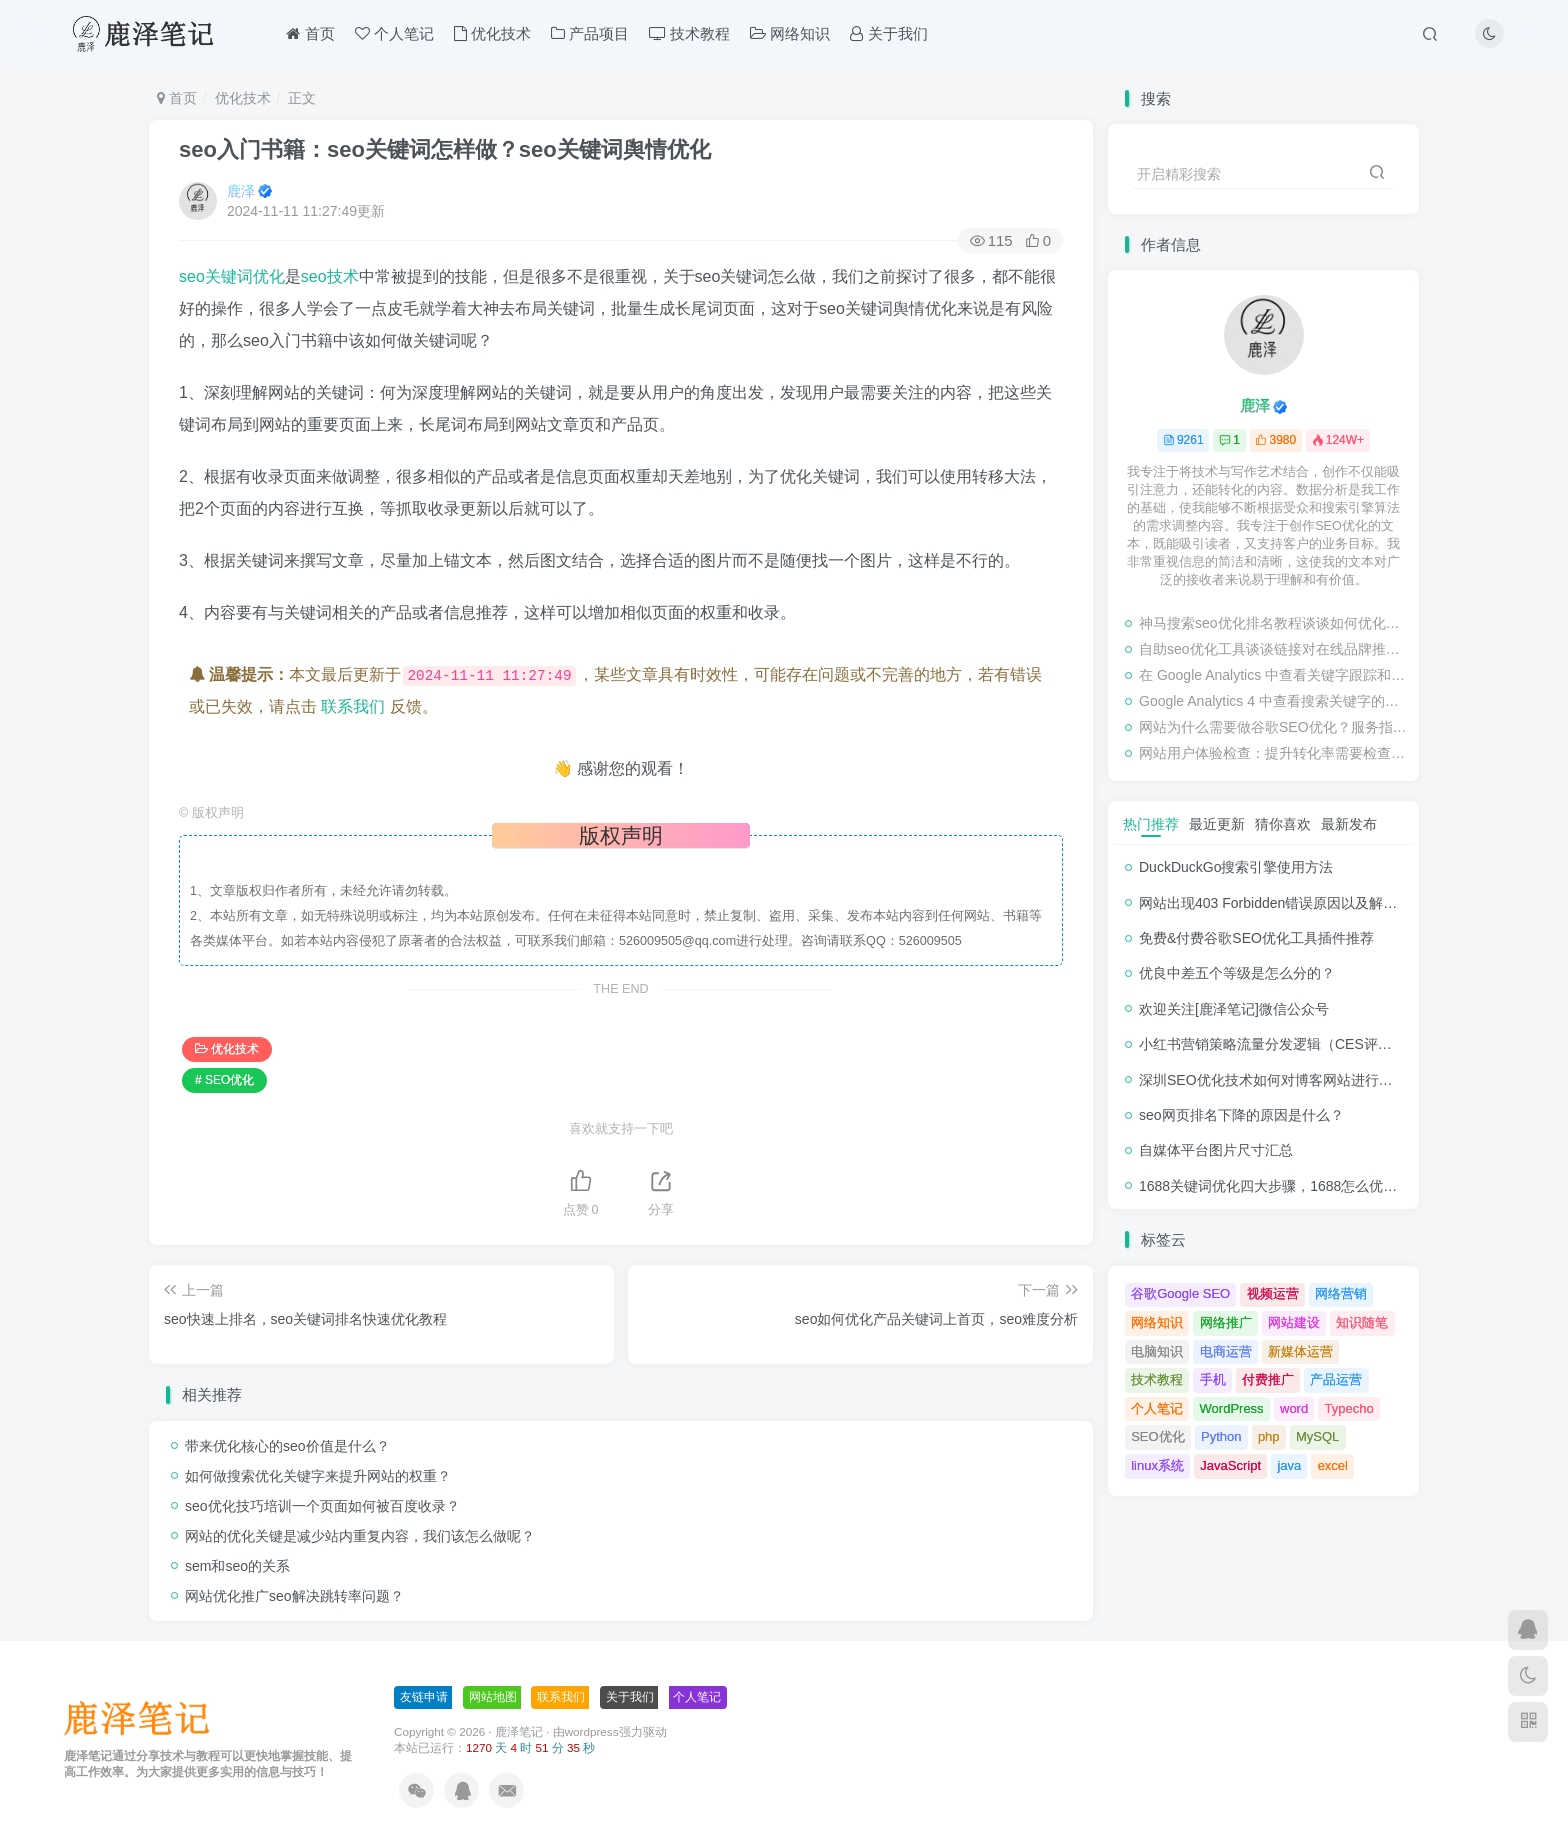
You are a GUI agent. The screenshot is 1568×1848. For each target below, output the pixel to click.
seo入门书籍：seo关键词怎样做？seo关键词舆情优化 (445, 149)
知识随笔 (1362, 1322)
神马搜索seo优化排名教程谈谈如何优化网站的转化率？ (1274, 623)
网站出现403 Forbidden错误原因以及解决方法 (1282, 903)
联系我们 (353, 706)
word (1294, 1408)
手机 (1213, 1379)
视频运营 (1273, 1293)
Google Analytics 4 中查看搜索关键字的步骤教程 (1274, 701)
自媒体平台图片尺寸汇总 (1216, 1150)
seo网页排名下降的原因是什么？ (1241, 1115)
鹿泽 (241, 191)
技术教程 (689, 33)
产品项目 (590, 33)
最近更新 (1217, 824)
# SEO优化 (224, 1080)
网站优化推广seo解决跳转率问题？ (294, 1596)
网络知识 (790, 33)
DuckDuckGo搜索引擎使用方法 (1236, 867)
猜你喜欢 (1283, 824)
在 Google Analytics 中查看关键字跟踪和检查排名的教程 (1274, 675)
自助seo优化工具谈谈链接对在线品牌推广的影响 (1274, 649)
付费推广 (1268, 1379)
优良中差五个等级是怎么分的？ (1237, 973)
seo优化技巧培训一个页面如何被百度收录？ (322, 1506)
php (1269, 1436)
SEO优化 (1157, 1436)
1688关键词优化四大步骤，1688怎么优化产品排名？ (1303, 1186)
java (1289, 1465)
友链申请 (424, 1697)
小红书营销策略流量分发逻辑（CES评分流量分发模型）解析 (1328, 1044)
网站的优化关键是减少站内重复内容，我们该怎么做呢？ (360, 1536)
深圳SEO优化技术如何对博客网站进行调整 (1273, 1080)
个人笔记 (394, 33)
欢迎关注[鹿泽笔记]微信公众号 (1234, 1009)
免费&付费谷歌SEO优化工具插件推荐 (1256, 938)
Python (1221, 1436)
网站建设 (1294, 1322)
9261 (1183, 440)
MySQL (1317, 1436)
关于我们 (888, 33)
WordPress (1232, 1408)
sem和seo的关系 (237, 1566)
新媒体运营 (1300, 1351)
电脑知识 (1157, 1351)
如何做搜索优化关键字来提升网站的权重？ (318, 1476)
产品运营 (1336, 1379)
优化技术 (492, 33)
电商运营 (1226, 1351)
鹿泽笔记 (519, 1731)
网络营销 (1341, 1293)
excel (1333, 1465)
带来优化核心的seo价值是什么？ (287, 1446)
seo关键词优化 (232, 276)
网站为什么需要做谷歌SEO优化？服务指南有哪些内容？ (1274, 727)
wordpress (592, 1731)
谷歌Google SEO (1180, 1293)
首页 (310, 33)
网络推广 (1226, 1322)
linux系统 (1157, 1465)
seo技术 (330, 276)
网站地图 (493, 1697)
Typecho (1349, 1408)
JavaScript (1230, 1465)
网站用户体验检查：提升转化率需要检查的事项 (1274, 753)
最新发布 (1349, 824)
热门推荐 (1151, 824)
